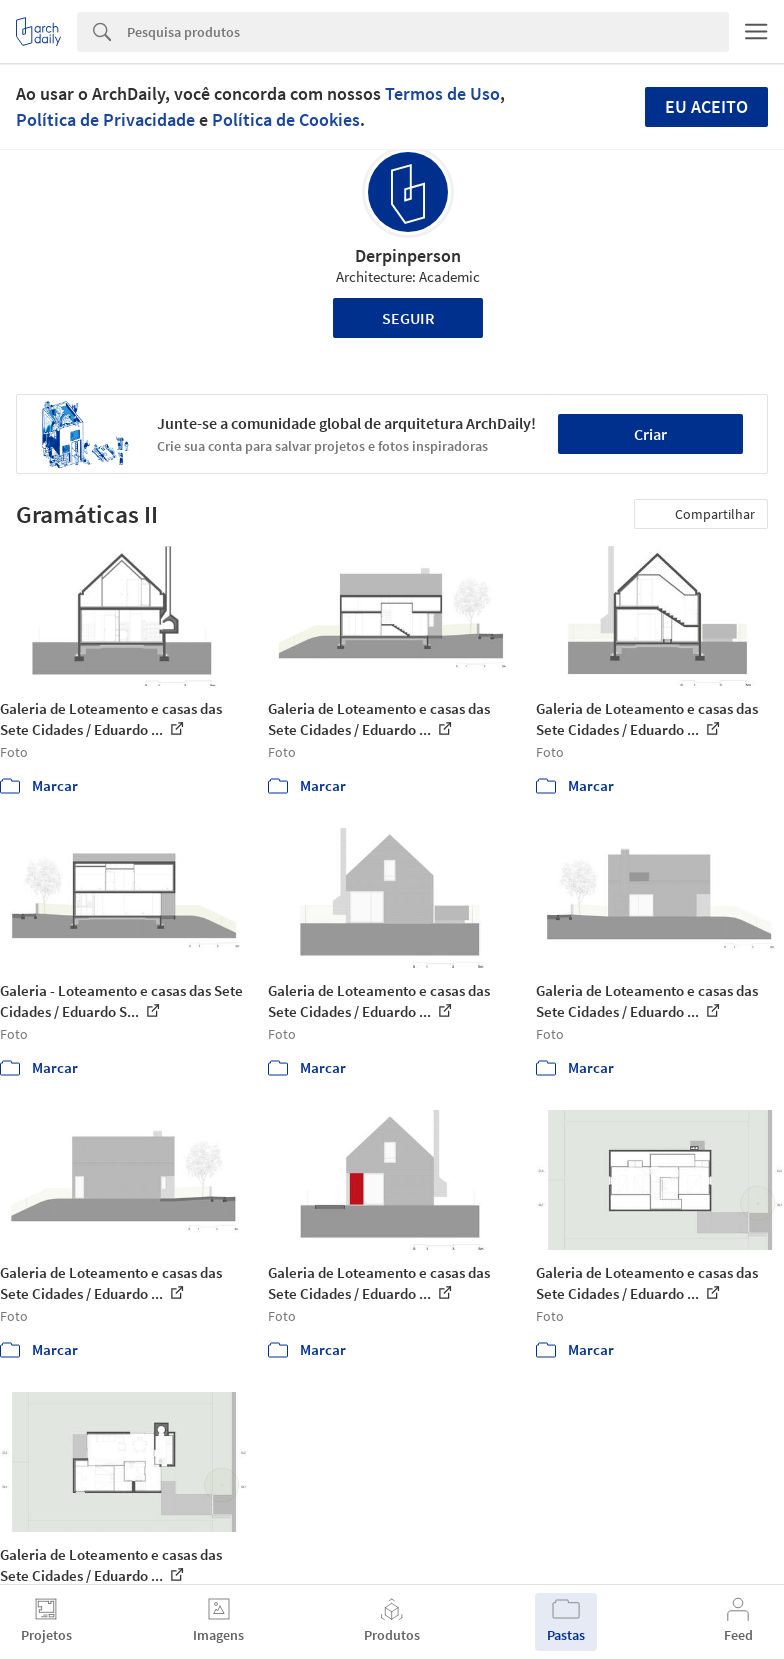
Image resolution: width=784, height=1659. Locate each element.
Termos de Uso (442, 93)
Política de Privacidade (105, 119)
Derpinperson (408, 255)
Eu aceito (706, 106)
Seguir (408, 318)
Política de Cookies (286, 119)
